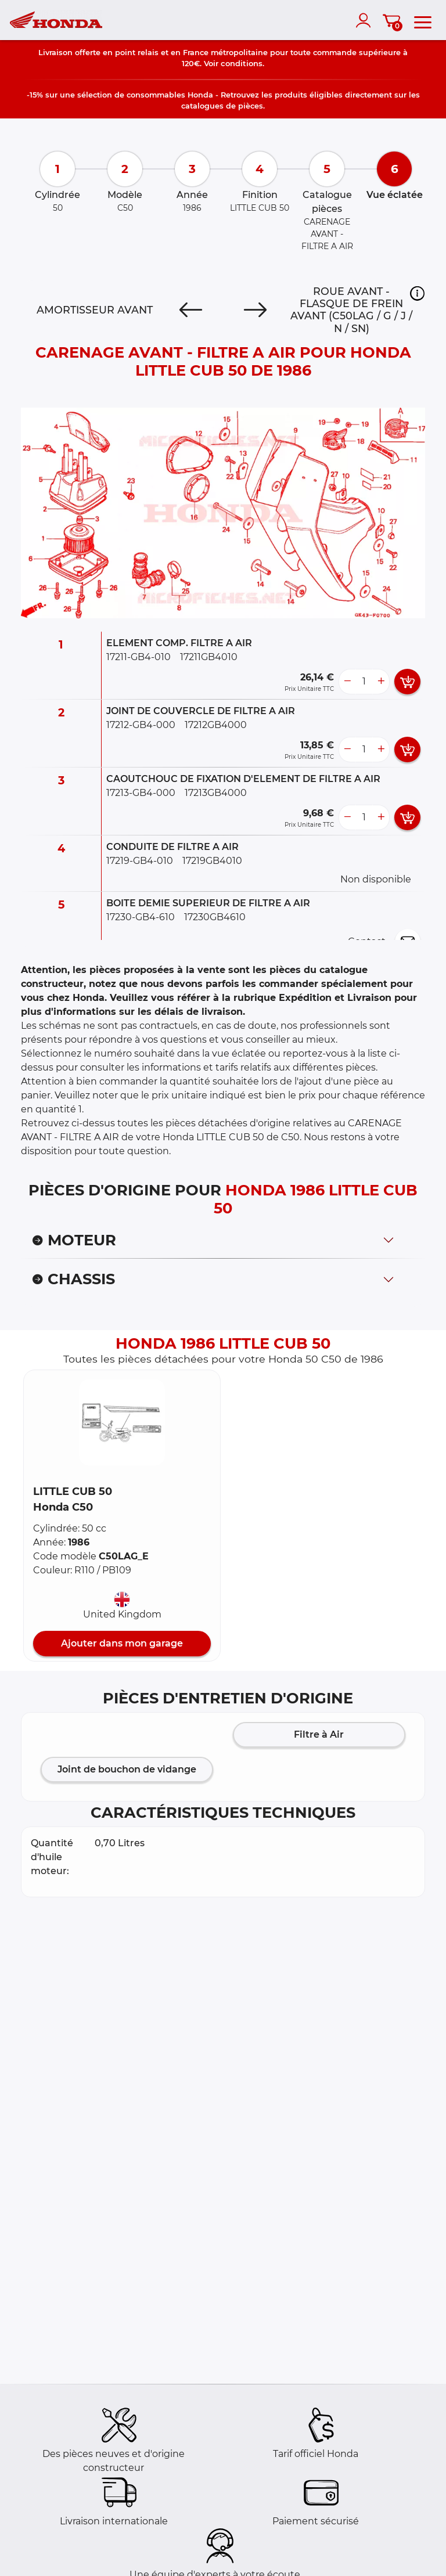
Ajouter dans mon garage (122, 1643)
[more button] (381, 681)
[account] (366, 20)
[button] (417, 293)
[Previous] (191, 310)
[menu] (422, 20)
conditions (241, 63)
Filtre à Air (319, 1734)
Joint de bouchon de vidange (126, 1769)
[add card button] (407, 681)
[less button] (347, 681)
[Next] (255, 310)
